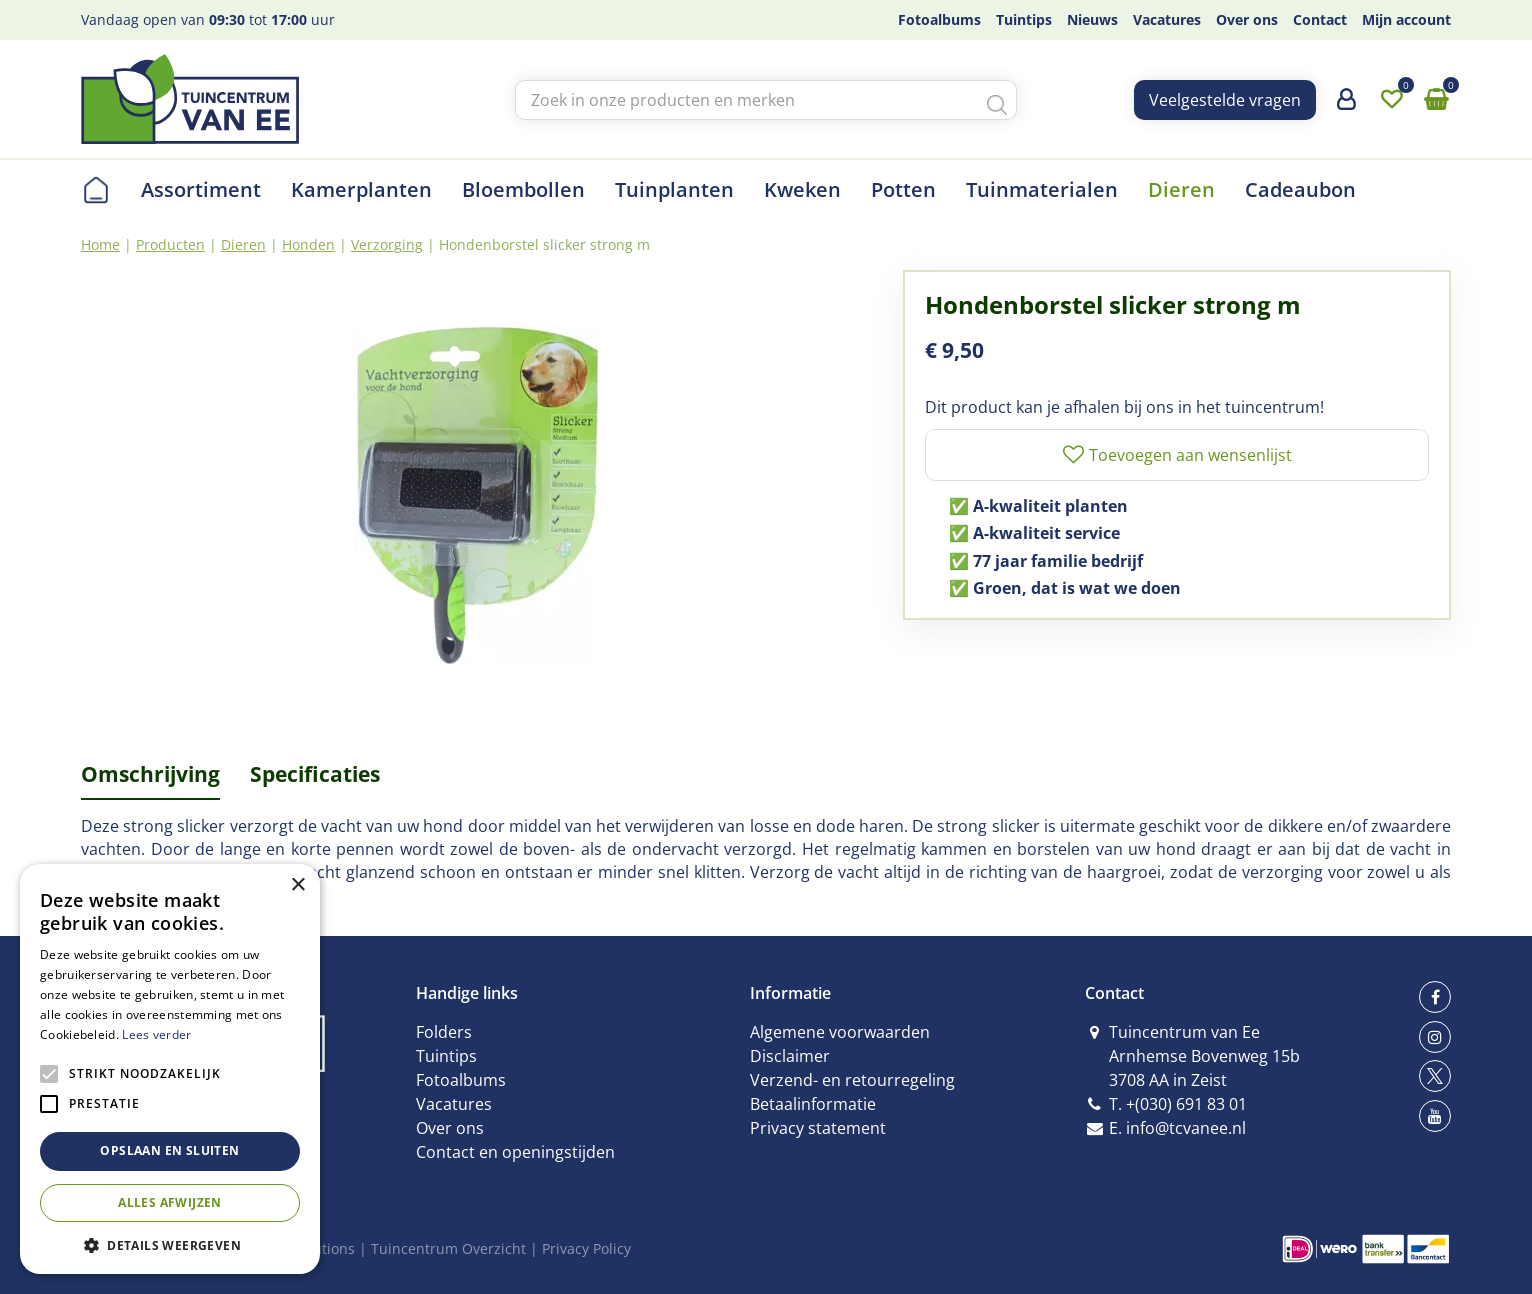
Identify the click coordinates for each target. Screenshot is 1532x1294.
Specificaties (315, 774)
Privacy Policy (586, 1248)
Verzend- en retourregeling (852, 1080)
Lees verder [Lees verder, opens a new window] (156, 1034)
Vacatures (454, 1104)
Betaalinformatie (813, 1104)
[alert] (170, 1069)
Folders (444, 1032)
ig (1435, 1037)
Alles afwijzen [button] (170, 1202)
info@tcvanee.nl (1186, 1128)
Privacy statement (818, 1128)
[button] (170, 1244)
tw (1435, 1076)
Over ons (450, 1128)
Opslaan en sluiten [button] (169, 1150)
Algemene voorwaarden (840, 1032)
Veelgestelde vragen (1225, 100)
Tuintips (446, 1056)
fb (1435, 997)
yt (1435, 1116)
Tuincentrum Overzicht (448, 1248)
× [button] (297, 885)
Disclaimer (790, 1056)
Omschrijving (150, 774)
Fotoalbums (461, 1080)
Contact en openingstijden (515, 1152)
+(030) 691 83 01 (1186, 1104)
